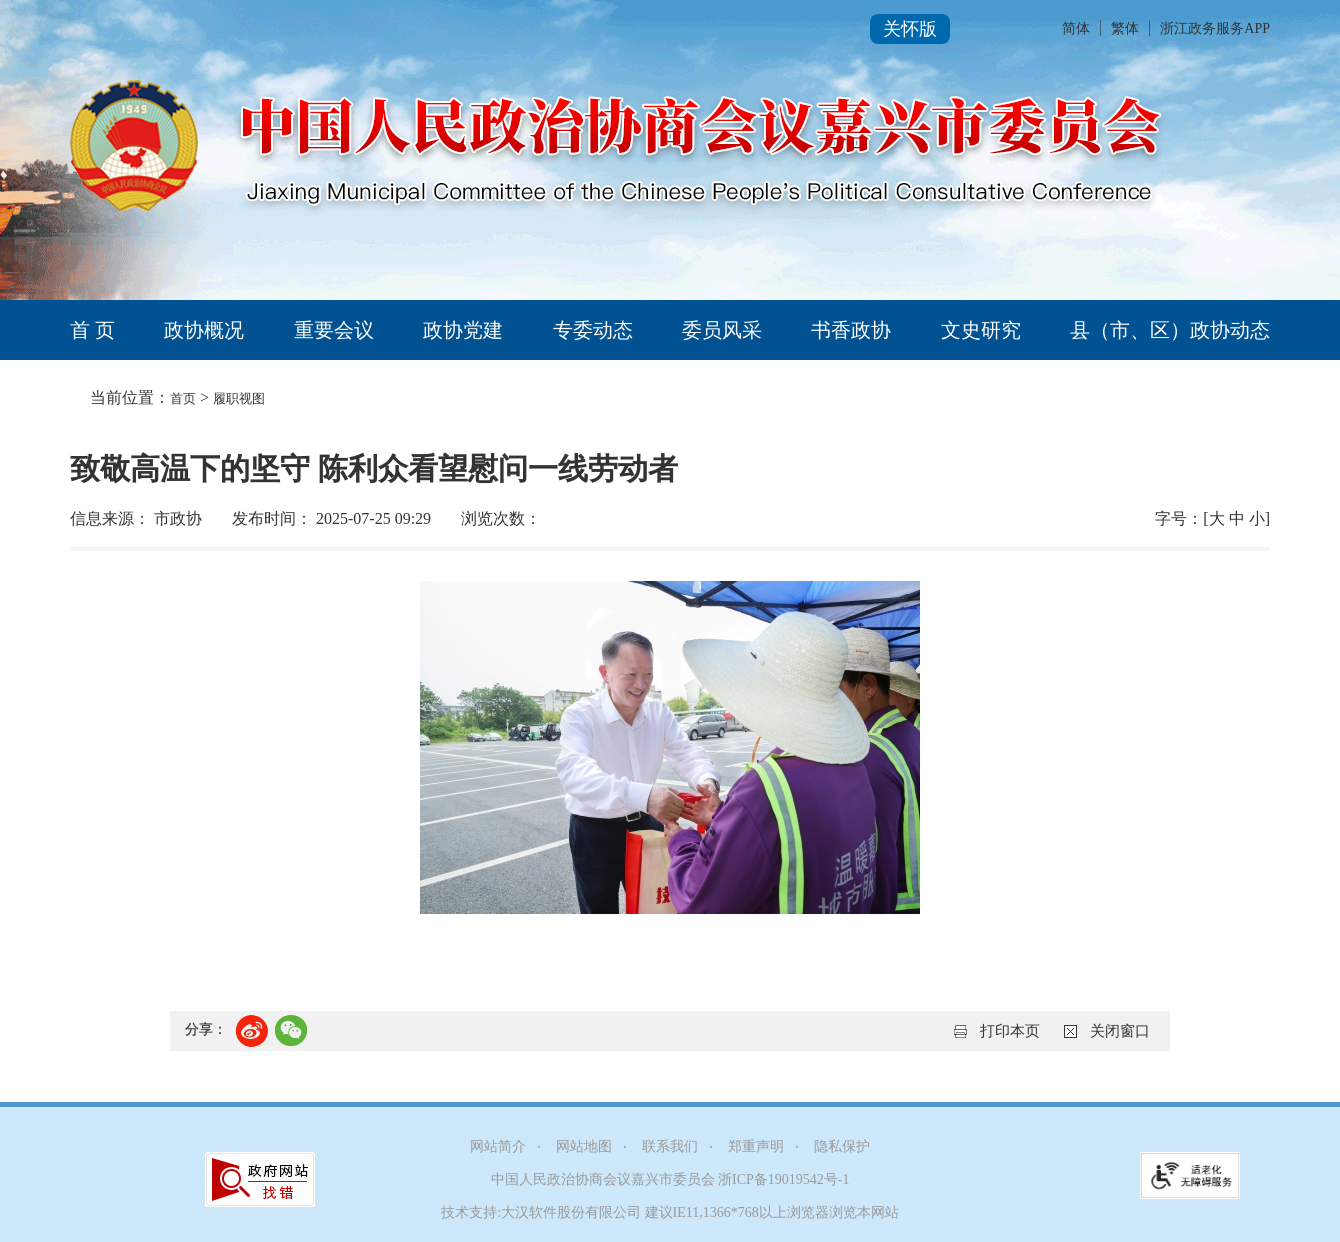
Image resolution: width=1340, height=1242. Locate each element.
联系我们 (670, 1146)
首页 (183, 398)
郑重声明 (756, 1146)
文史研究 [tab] (981, 330)
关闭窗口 (1120, 1031)
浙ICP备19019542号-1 (783, 1179)
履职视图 (239, 398)
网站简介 (498, 1146)
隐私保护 (842, 1146)
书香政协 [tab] (851, 330)
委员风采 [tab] (722, 330)
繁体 (1125, 28)
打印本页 (1010, 1031)
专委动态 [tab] (593, 330)
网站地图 (584, 1146)
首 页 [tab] (92, 330)
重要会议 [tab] (334, 330)
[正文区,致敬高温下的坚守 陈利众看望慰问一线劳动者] (670, 756)
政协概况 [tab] (204, 330)
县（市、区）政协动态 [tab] (1170, 330)
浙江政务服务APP (1215, 28)
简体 (1076, 28)
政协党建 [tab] (463, 330)
